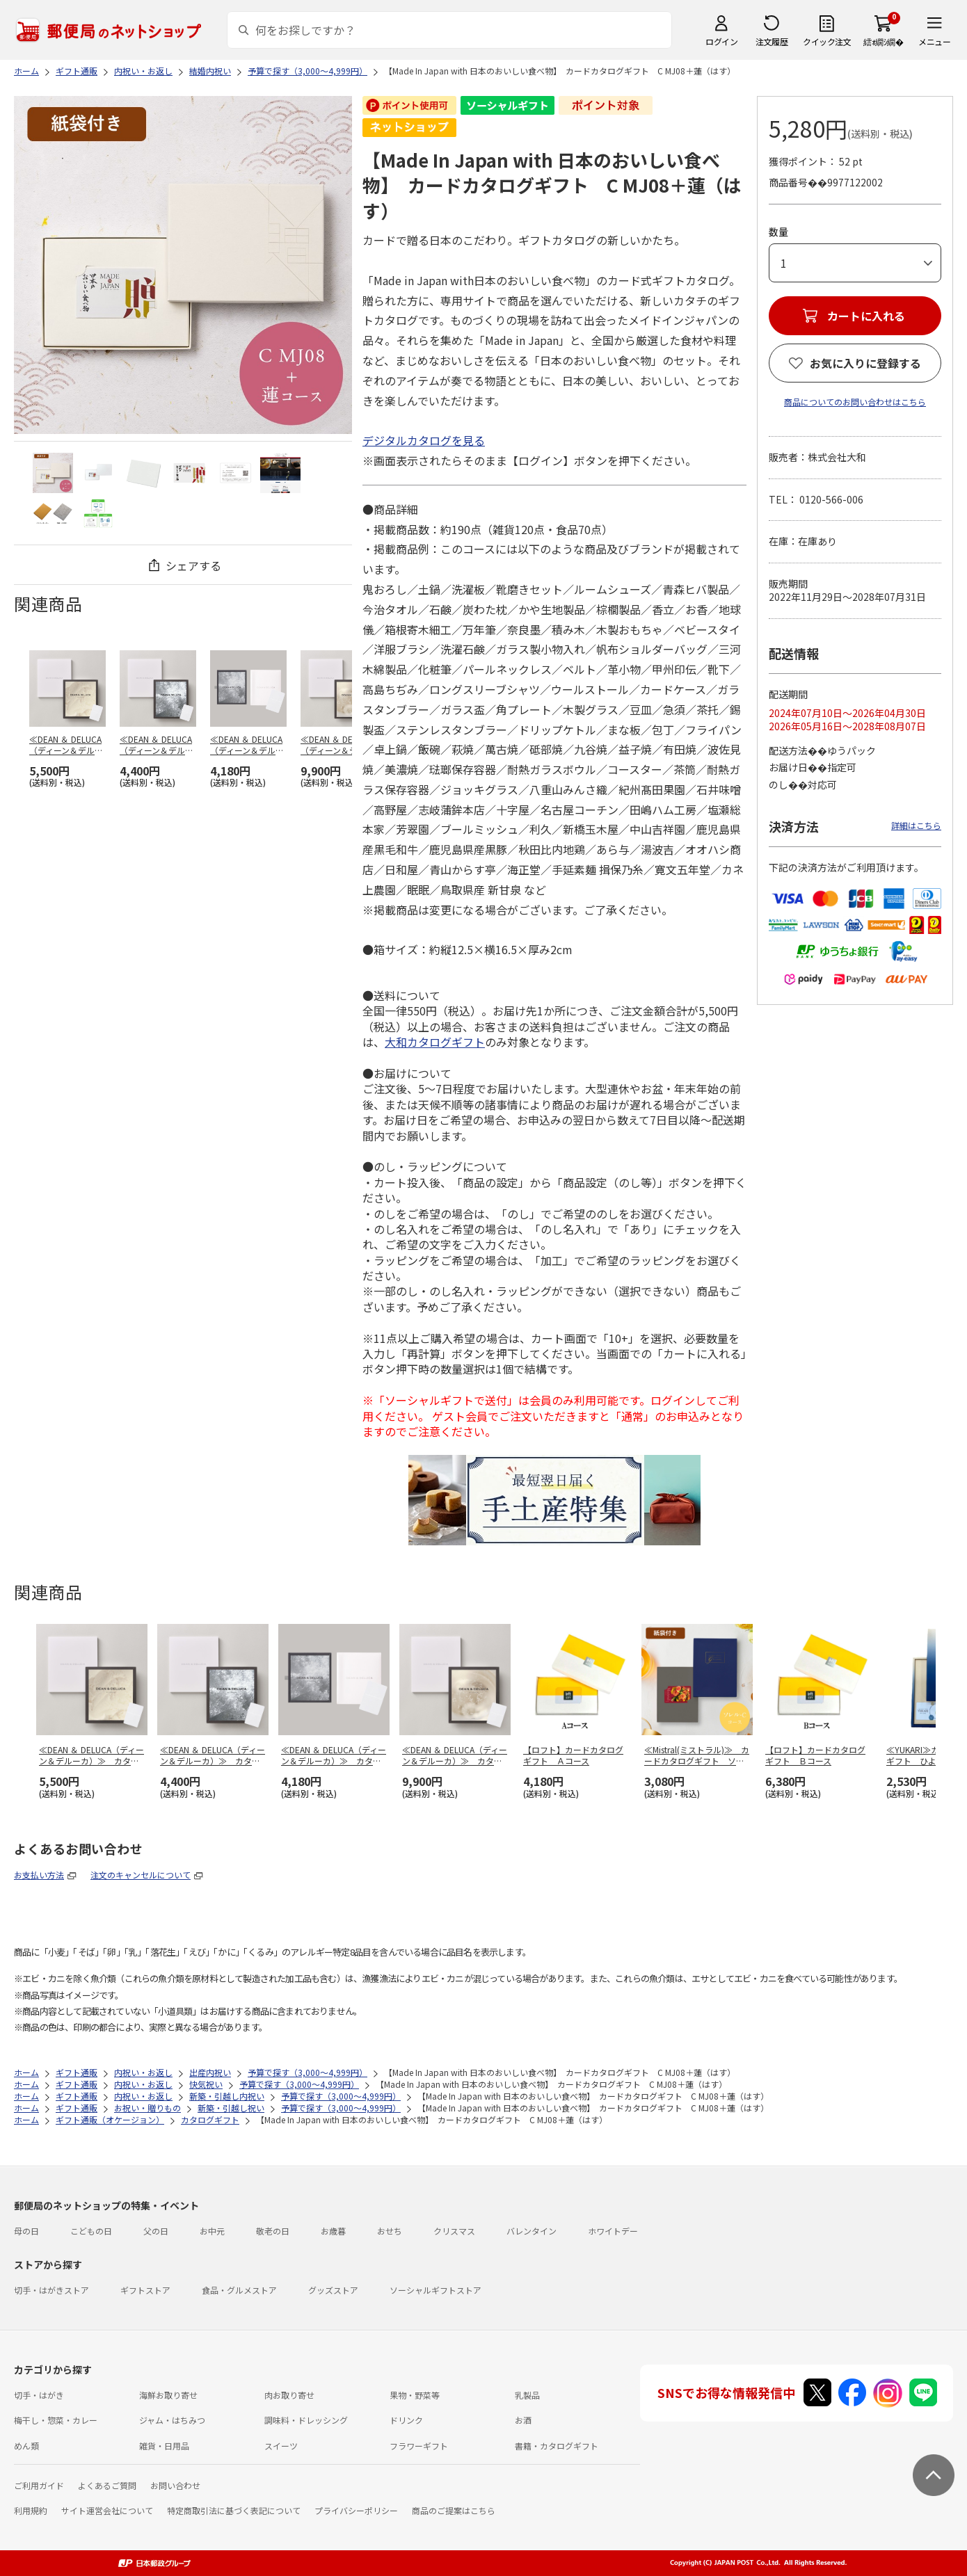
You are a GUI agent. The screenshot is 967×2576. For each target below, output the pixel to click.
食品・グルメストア (239, 2290)
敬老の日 (272, 2231)
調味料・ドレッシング (306, 2420)
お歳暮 (333, 2231)
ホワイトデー (613, 2231)
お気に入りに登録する (865, 363)
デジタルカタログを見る (423, 440)
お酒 (523, 2420)
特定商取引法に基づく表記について (234, 2510)
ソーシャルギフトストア (435, 2290)
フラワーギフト (419, 2446)
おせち (389, 2231)
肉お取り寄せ (289, 2395)
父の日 (155, 2231)
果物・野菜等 (415, 2395)
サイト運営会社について (107, 2510)
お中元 (212, 2231)
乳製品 (527, 2395)
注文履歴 (772, 41)
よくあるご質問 (107, 2485)
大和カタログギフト (435, 1041)
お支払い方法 (39, 1875)
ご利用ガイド (39, 2485)
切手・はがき (39, 2395)
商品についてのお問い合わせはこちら (855, 402)
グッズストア (333, 2290)
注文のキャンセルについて (140, 1875)
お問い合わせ (175, 2485)
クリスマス (454, 2231)
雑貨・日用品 (164, 2446)
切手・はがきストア (51, 2290)
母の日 (26, 2231)
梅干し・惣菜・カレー (55, 2420)
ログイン (721, 41)
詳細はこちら (916, 825)
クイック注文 (827, 41)
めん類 (26, 2446)
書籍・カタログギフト (556, 2446)
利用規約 (30, 2510)
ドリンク (406, 2420)
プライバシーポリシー (356, 2510)
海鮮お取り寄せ (168, 2395)
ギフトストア (145, 2290)
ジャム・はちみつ (172, 2420)
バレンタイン (531, 2231)
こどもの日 (91, 2231)
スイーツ (281, 2446)
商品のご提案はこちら (453, 2510)
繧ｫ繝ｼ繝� (883, 41)
